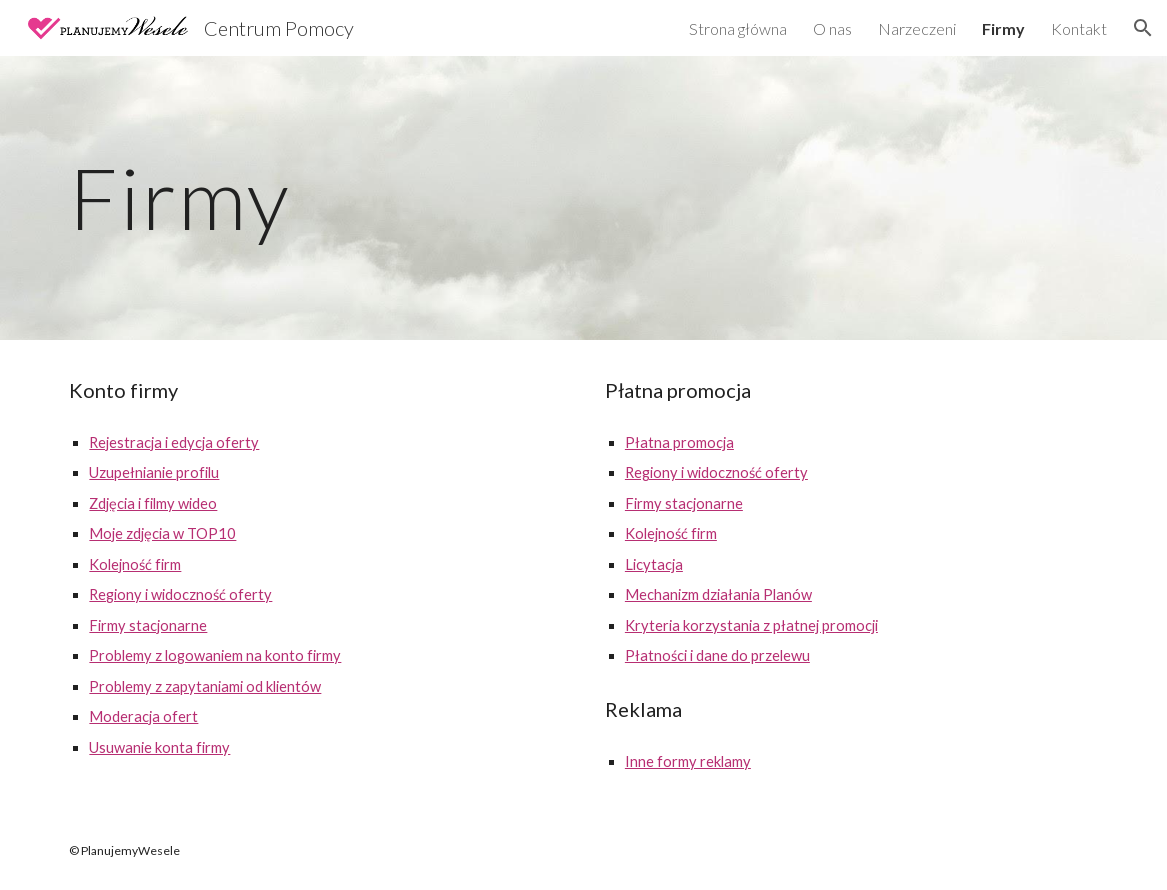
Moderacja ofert (143, 716)
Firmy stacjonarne (148, 625)
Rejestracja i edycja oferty (174, 442)
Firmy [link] (1003, 28)
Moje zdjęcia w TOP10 (162, 533)
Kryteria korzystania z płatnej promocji (751, 625)
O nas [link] (832, 28)
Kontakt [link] (1079, 28)
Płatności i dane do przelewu (717, 655)
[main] (583, 197)
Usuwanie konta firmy (159, 747)
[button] (1143, 28)
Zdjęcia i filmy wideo (153, 503)
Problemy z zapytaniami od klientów (205, 686)
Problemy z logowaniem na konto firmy (215, 655)
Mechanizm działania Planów (718, 594)
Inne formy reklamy (688, 761)
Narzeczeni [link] (917, 28)
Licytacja (654, 564)
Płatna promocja (679, 442)
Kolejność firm (135, 564)
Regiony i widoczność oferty (180, 594)
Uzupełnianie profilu (154, 472)
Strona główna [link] (738, 28)
